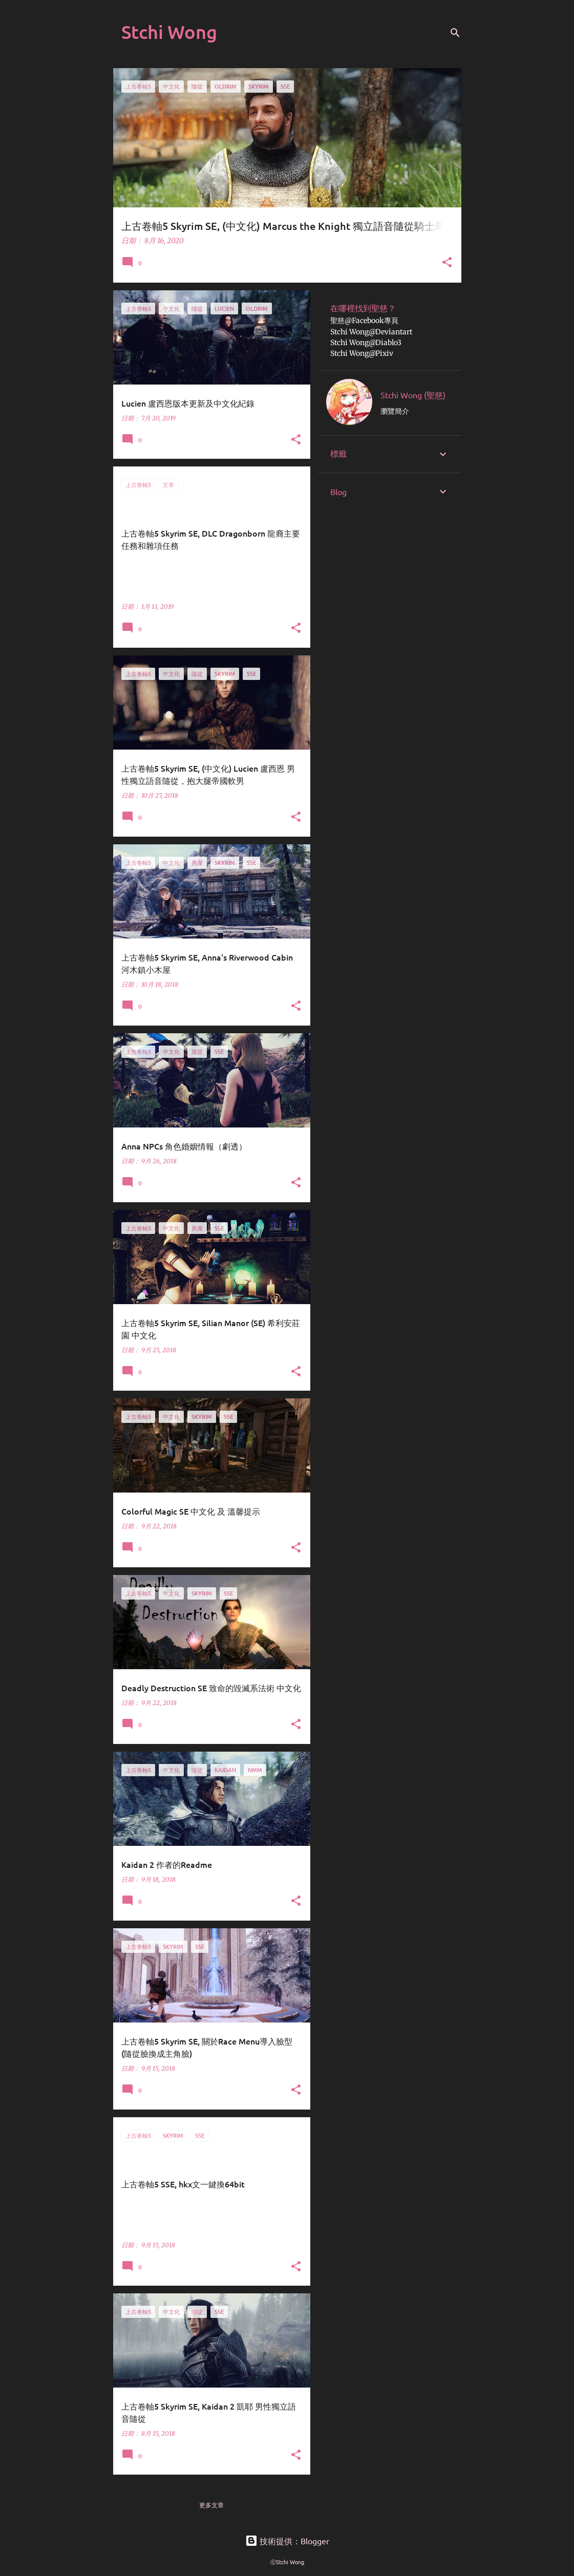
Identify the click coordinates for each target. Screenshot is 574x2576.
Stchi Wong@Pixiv (361, 353)
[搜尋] (455, 32)
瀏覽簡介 (394, 410)
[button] (447, 263)
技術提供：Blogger (287, 2541)
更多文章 (211, 2505)
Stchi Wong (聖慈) (412, 395)
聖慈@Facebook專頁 (364, 320)
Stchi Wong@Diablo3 (365, 342)
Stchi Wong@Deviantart (371, 331)
